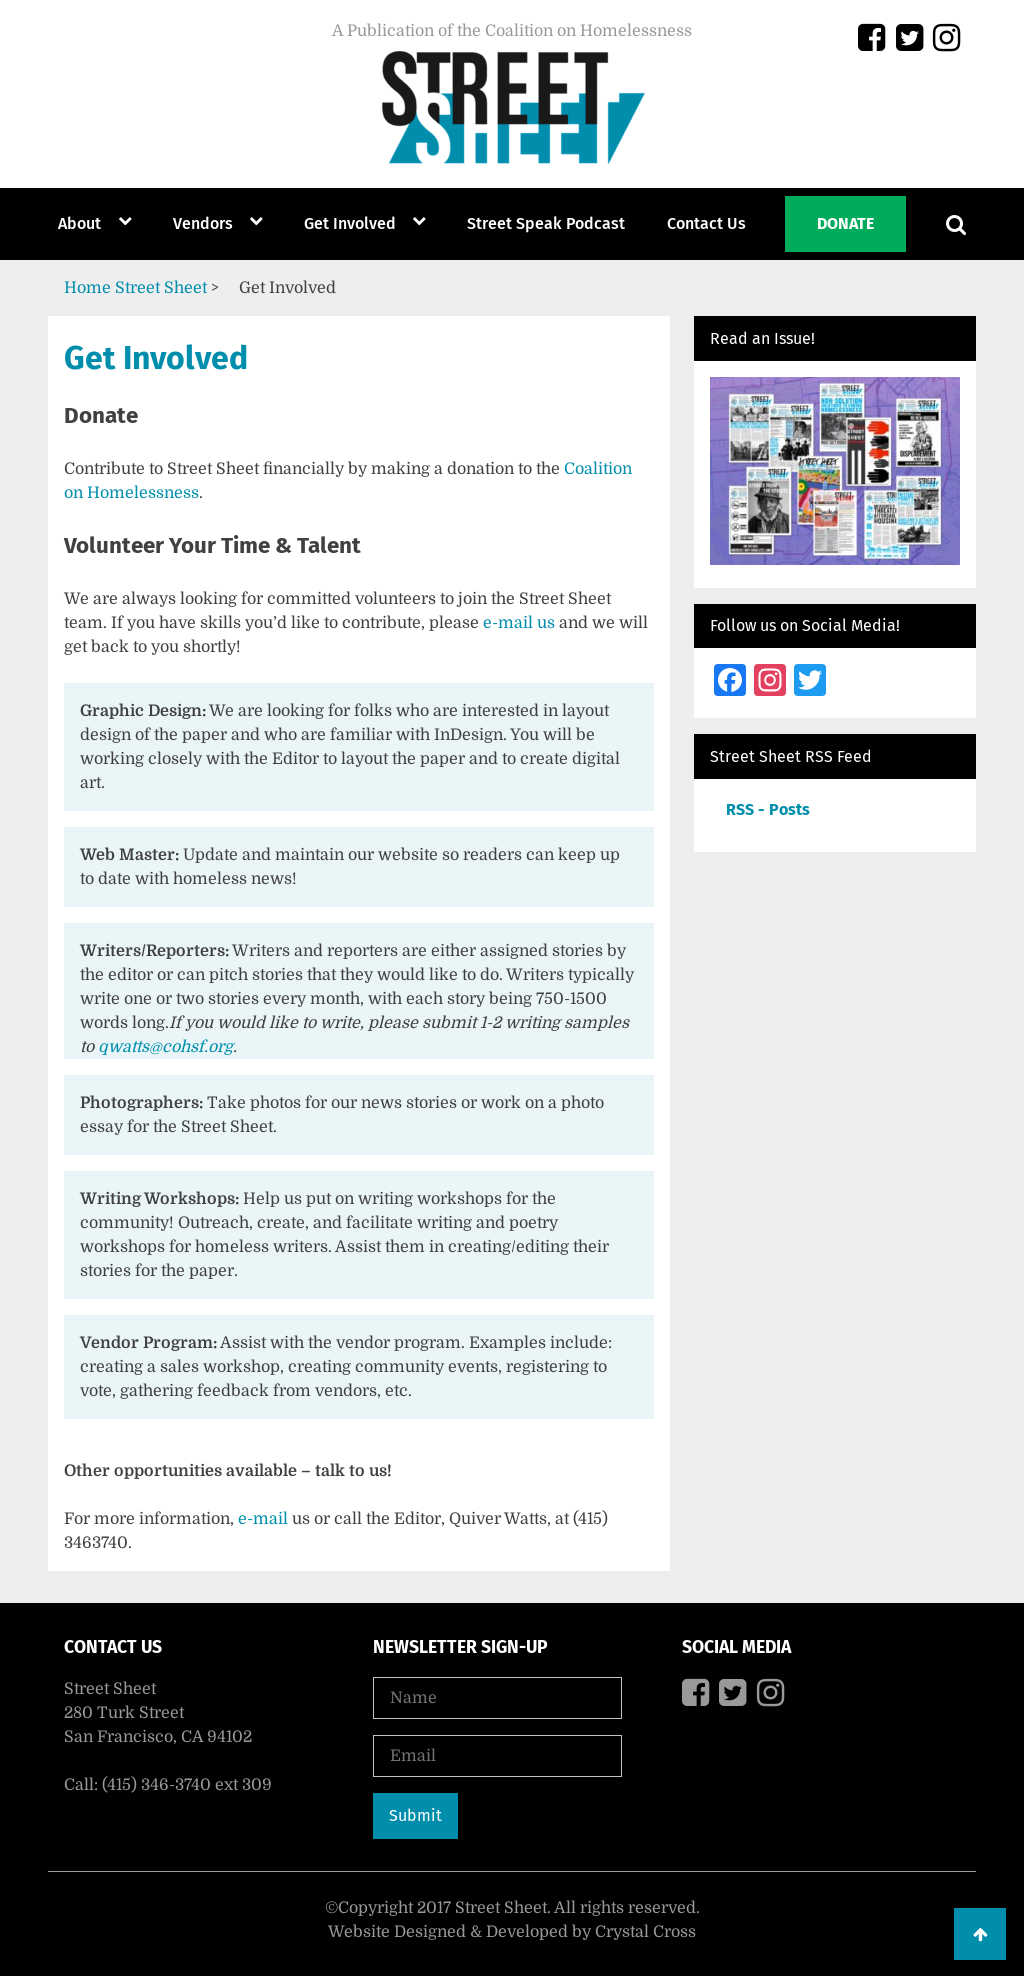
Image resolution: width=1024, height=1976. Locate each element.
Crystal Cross (645, 1932)
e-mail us (519, 623)
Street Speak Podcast (546, 223)
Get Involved (350, 223)
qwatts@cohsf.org (165, 1047)
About (79, 223)
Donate (845, 223)
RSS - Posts (768, 809)
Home (87, 288)
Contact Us (706, 223)
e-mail (263, 1519)
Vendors (203, 223)
